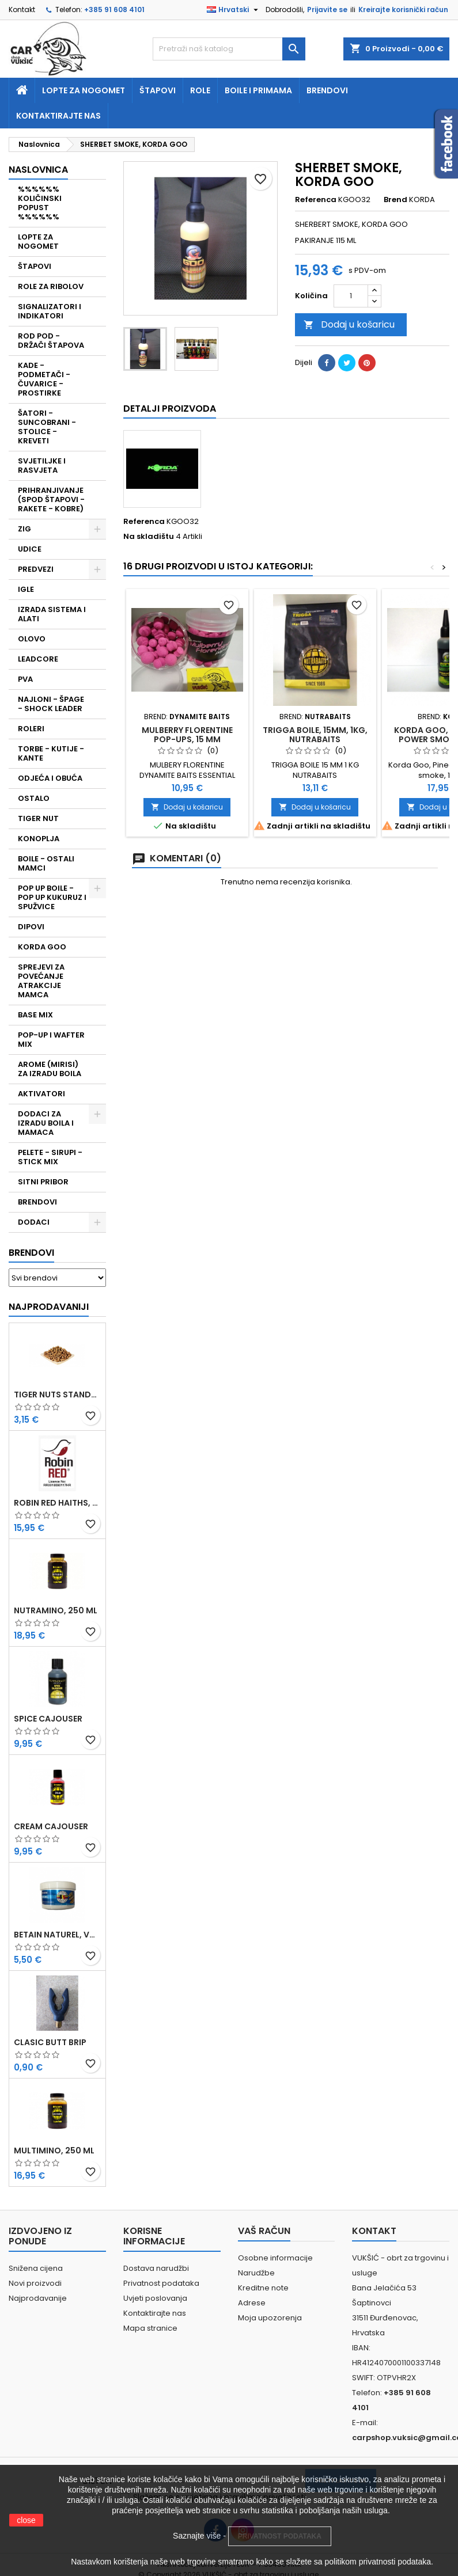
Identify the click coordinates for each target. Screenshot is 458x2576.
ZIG (24, 528)
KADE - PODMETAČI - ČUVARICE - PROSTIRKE (44, 379)
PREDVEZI (36, 569)
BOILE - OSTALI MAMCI (46, 863)
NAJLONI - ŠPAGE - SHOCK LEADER (51, 704)
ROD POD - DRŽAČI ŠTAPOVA (51, 340)
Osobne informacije (275, 2257)
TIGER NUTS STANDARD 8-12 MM (57, 1394)
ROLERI (31, 728)
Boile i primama (258, 90)
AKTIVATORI (41, 1093)
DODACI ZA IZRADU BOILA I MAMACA (46, 1123)
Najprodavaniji (49, 1306)
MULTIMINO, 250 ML (54, 2150)
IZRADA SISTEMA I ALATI (52, 614)
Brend (395, 200)
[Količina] (351, 295)
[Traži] (229, 48)
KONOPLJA (38, 838)
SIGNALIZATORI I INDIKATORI (49, 311)
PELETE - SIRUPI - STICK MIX (50, 1157)
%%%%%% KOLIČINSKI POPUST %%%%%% (40, 203)
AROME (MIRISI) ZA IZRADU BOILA (49, 1069)
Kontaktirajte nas (58, 115)
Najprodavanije (38, 2298)
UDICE (29, 549)
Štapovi (157, 90)
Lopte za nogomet (83, 90)
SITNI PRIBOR (43, 1181)
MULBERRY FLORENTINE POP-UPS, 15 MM (187, 734)
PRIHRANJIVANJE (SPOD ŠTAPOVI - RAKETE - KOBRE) (51, 499)
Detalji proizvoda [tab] (169, 408)
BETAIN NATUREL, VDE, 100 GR (57, 1934)
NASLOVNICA (38, 169)
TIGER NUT (38, 818)
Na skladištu (148, 536)
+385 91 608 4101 (114, 9)
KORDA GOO (42, 946)
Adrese (252, 2302)
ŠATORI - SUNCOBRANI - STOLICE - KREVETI (47, 427)
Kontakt (22, 9)
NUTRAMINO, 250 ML (55, 1610)
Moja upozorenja (270, 2317)
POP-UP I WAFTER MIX (51, 1039)
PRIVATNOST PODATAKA (279, 2536)
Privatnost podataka (161, 2283)
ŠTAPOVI (34, 266)
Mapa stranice (150, 2328)
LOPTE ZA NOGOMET (38, 241)
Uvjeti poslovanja (155, 2298)
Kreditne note (263, 2287)
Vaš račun (264, 2230)
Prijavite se (327, 9)
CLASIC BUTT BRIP (50, 2042)
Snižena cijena (36, 2268)
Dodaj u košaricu (349, 324)
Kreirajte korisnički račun (403, 9)
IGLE (26, 589)
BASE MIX (35, 1014)
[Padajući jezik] (234, 10)
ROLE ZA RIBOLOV (51, 286)
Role (200, 90)
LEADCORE (38, 659)
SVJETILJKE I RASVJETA (42, 465)
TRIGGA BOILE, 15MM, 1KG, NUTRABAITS (315, 734)
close (26, 2520)
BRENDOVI (37, 1201)
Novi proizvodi (35, 2283)
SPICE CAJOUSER (48, 1718)
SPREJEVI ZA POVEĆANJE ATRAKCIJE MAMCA (41, 981)
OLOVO (32, 638)
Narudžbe (256, 2272)
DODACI (34, 1222)
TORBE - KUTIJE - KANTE (51, 753)
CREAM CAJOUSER (51, 1826)
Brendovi (327, 90)
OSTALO (34, 798)
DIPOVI (31, 926)
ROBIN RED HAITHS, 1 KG (57, 1502)
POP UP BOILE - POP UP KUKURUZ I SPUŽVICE (52, 897)
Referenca (315, 200)
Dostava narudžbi (156, 2268)
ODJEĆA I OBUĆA (50, 778)
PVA (25, 679)
